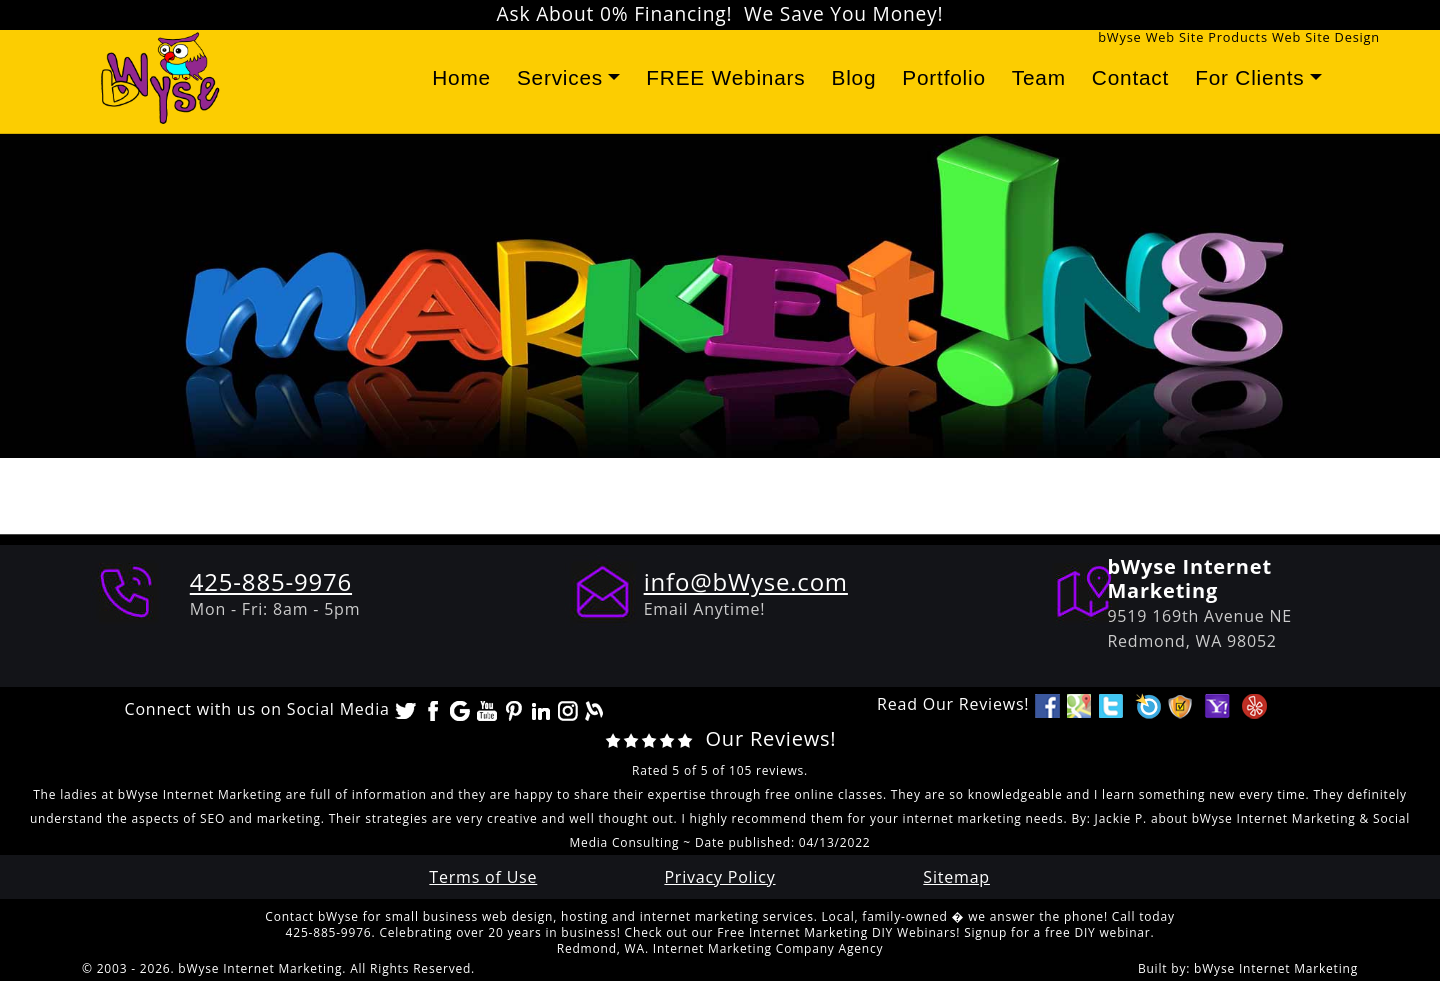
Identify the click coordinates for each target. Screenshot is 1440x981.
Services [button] (560, 77)
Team (1039, 77)
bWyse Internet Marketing (1276, 968)
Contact (1130, 77)
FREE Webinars (725, 77)
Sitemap (956, 877)
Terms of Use (483, 877)
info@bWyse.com (746, 581)
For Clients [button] (1249, 77)
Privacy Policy (719, 877)
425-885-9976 (271, 581)
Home (461, 77)
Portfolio (944, 77)
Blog (853, 77)
